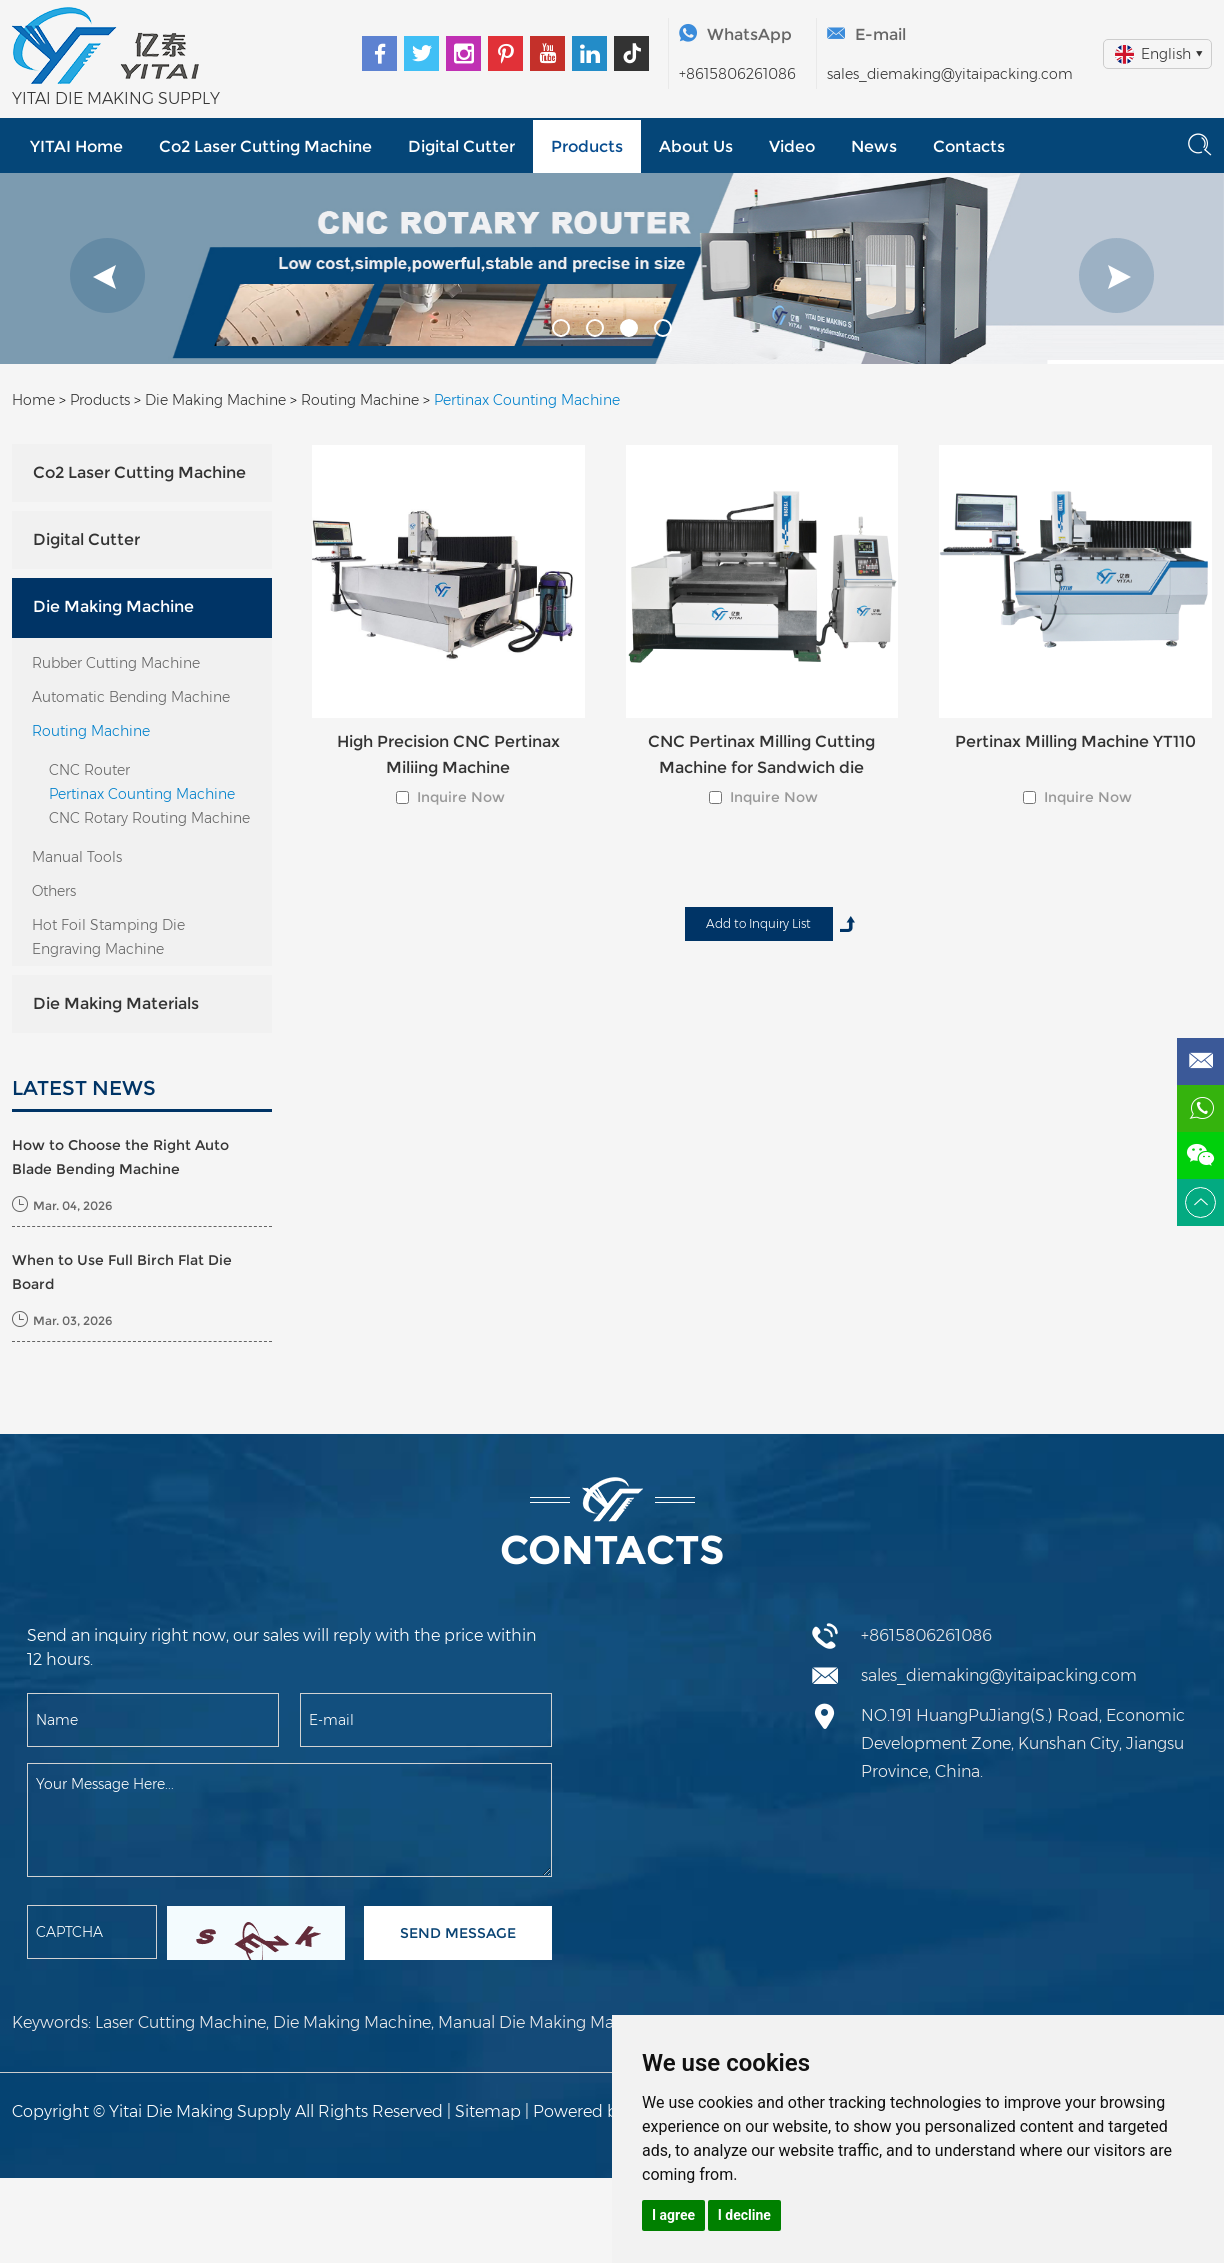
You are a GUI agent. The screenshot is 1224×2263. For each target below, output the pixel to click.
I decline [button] (744, 2215)
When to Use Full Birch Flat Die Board (122, 1272)
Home (33, 400)
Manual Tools (77, 857)
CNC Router (89, 770)
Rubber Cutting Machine (116, 663)
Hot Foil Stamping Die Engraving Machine (108, 937)
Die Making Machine (215, 400)
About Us (694, 146)
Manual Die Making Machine (547, 2022)
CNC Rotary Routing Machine (149, 818)
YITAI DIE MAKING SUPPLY (116, 98)
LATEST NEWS (84, 1088)
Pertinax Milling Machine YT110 (1075, 741)
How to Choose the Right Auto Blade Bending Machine (120, 1157)
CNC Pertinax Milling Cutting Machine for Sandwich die (761, 754)
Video (790, 146)
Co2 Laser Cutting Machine (264, 146)
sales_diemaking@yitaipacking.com (950, 74)
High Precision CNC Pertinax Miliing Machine (448, 754)
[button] (107, 275)
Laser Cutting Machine (180, 2022)
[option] (612, 268)
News (871, 146)
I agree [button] (673, 2215)
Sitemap (488, 2111)
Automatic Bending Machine (131, 697)
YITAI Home (76, 146)
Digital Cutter (460, 146)
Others (54, 891)
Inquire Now (461, 797)
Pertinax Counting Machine (527, 400)
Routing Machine (360, 400)
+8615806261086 (737, 74)
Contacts (966, 146)
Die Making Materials (116, 1003)
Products (585, 146)
